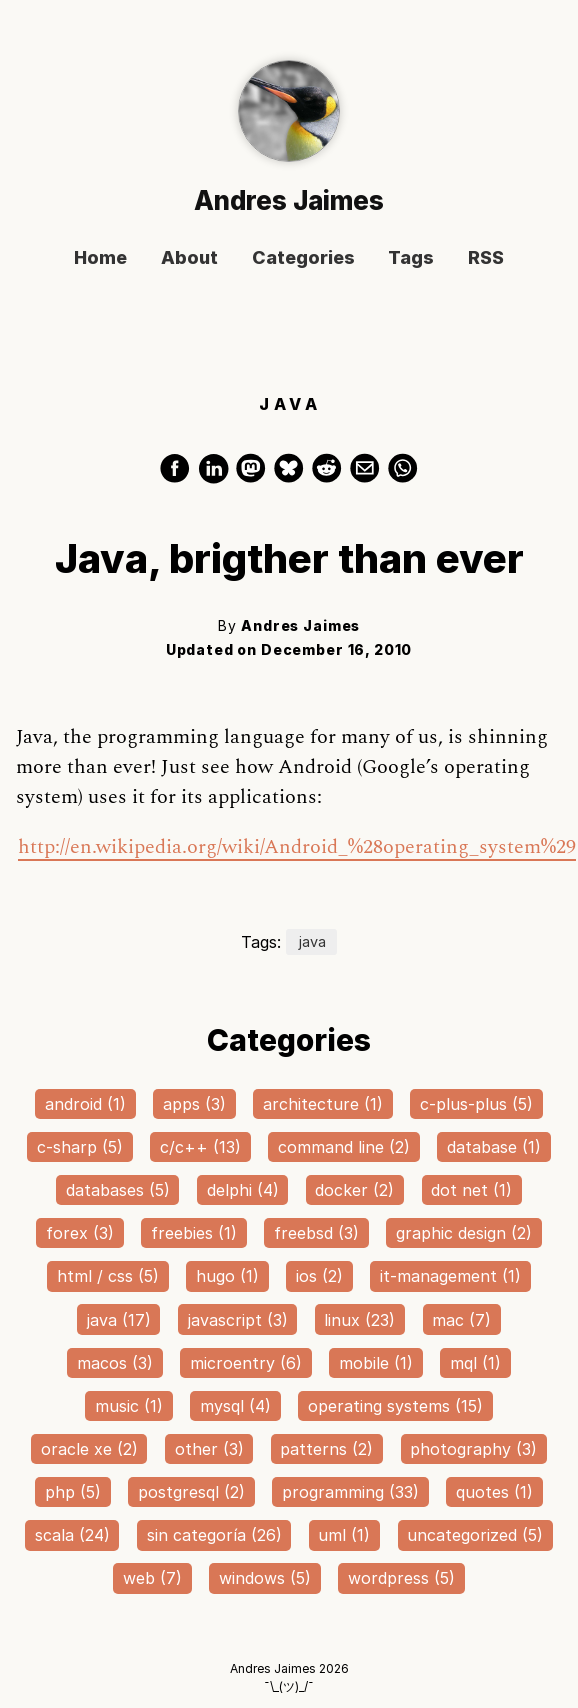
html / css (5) (108, 1276)
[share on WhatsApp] (403, 477)
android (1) (85, 1104)
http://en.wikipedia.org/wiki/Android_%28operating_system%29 (297, 847)
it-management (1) (450, 1276)
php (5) (73, 1492)
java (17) (119, 1320)
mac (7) (461, 1320)
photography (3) (473, 1449)
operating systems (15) (395, 1406)
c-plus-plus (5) (476, 1104)
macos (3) (115, 1363)
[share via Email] (368, 477)
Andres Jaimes (289, 200)
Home (100, 258)
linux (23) (359, 1320)
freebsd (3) (316, 1233)
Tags (411, 258)
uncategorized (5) (475, 1535)
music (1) (129, 1406)
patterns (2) (326, 1449)
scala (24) (72, 1535)
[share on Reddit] (330, 477)
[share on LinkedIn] (216, 477)
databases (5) (118, 1190)
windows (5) (265, 1578)
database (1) (494, 1147)
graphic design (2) (464, 1233)
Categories (303, 258)
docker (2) (354, 1190)
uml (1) (344, 1535)
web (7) (152, 1578)
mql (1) (475, 1363)
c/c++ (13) (200, 1147)
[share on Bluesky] (292, 477)
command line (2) (344, 1147)
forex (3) (80, 1233)
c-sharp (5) (80, 1147)
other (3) (209, 1449)
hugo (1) (227, 1276)
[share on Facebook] (178, 477)
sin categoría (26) (214, 1535)
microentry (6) (246, 1363)
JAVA (290, 405)
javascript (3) (238, 1320)
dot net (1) (471, 1190)
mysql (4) (235, 1406)
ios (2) (319, 1276)
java (312, 942)
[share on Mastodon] (254, 477)
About (189, 258)
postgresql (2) (191, 1492)
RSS (486, 258)
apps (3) (194, 1104)
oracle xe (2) (89, 1449)
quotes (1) (494, 1492)
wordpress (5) (401, 1578)
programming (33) (350, 1492)
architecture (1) (323, 1104)
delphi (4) (243, 1190)
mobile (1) (376, 1363)
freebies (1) (194, 1233)
